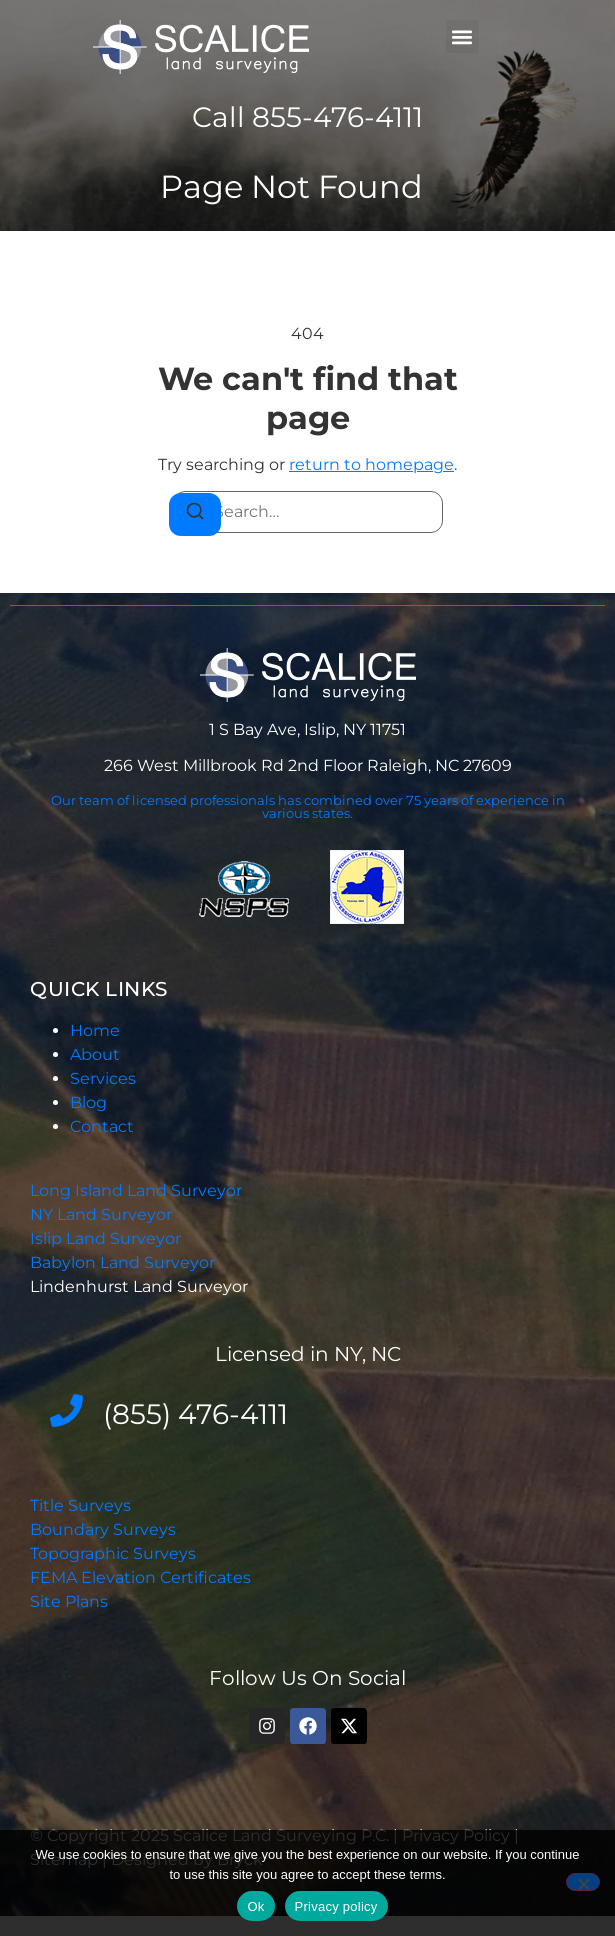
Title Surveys (80, 1505)
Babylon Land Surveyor (124, 1262)
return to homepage (371, 464)
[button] (462, 36)
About (95, 1054)
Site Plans (69, 1601)
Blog (88, 1102)
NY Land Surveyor (103, 1214)
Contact (102, 1126)
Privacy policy (336, 1906)
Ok (255, 1906)
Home (95, 1030)
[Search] (195, 514)
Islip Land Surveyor (107, 1238)
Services (103, 1078)
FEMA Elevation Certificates (140, 1577)
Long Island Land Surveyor (136, 1190)
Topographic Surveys (113, 1553)
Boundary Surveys (103, 1529)
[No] (583, 1882)
